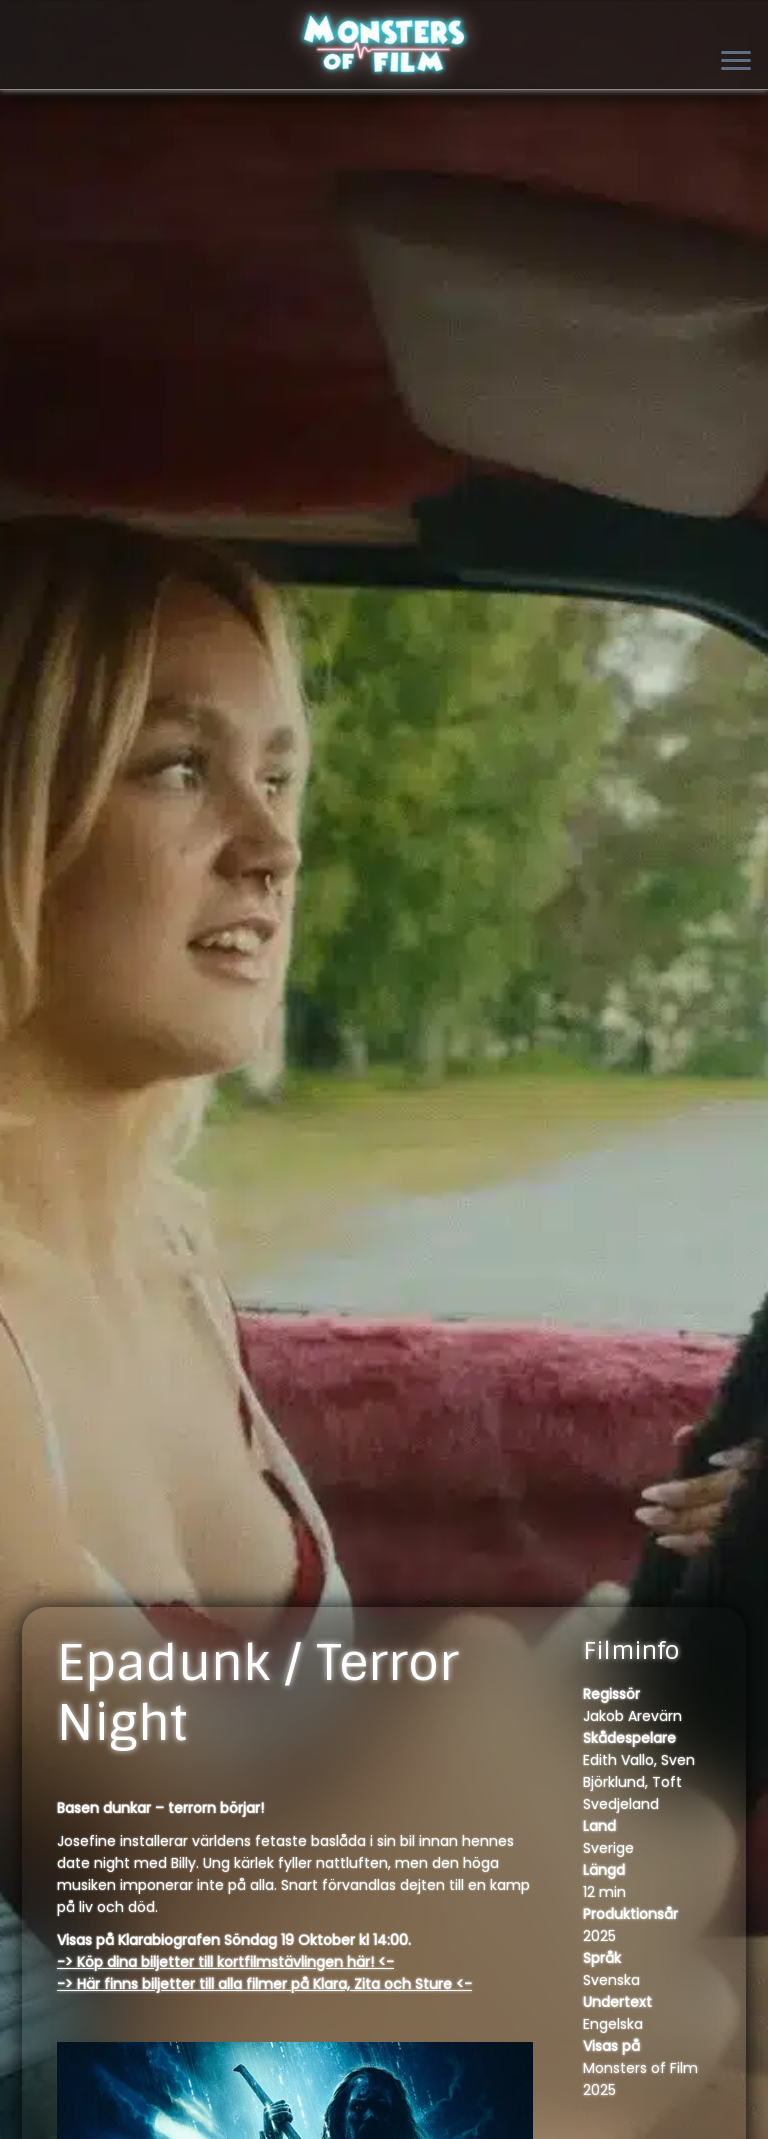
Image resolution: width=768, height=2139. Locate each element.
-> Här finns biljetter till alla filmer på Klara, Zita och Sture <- (264, 1984)
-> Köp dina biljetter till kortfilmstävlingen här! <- (225, 1962)
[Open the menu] (736, 62)
